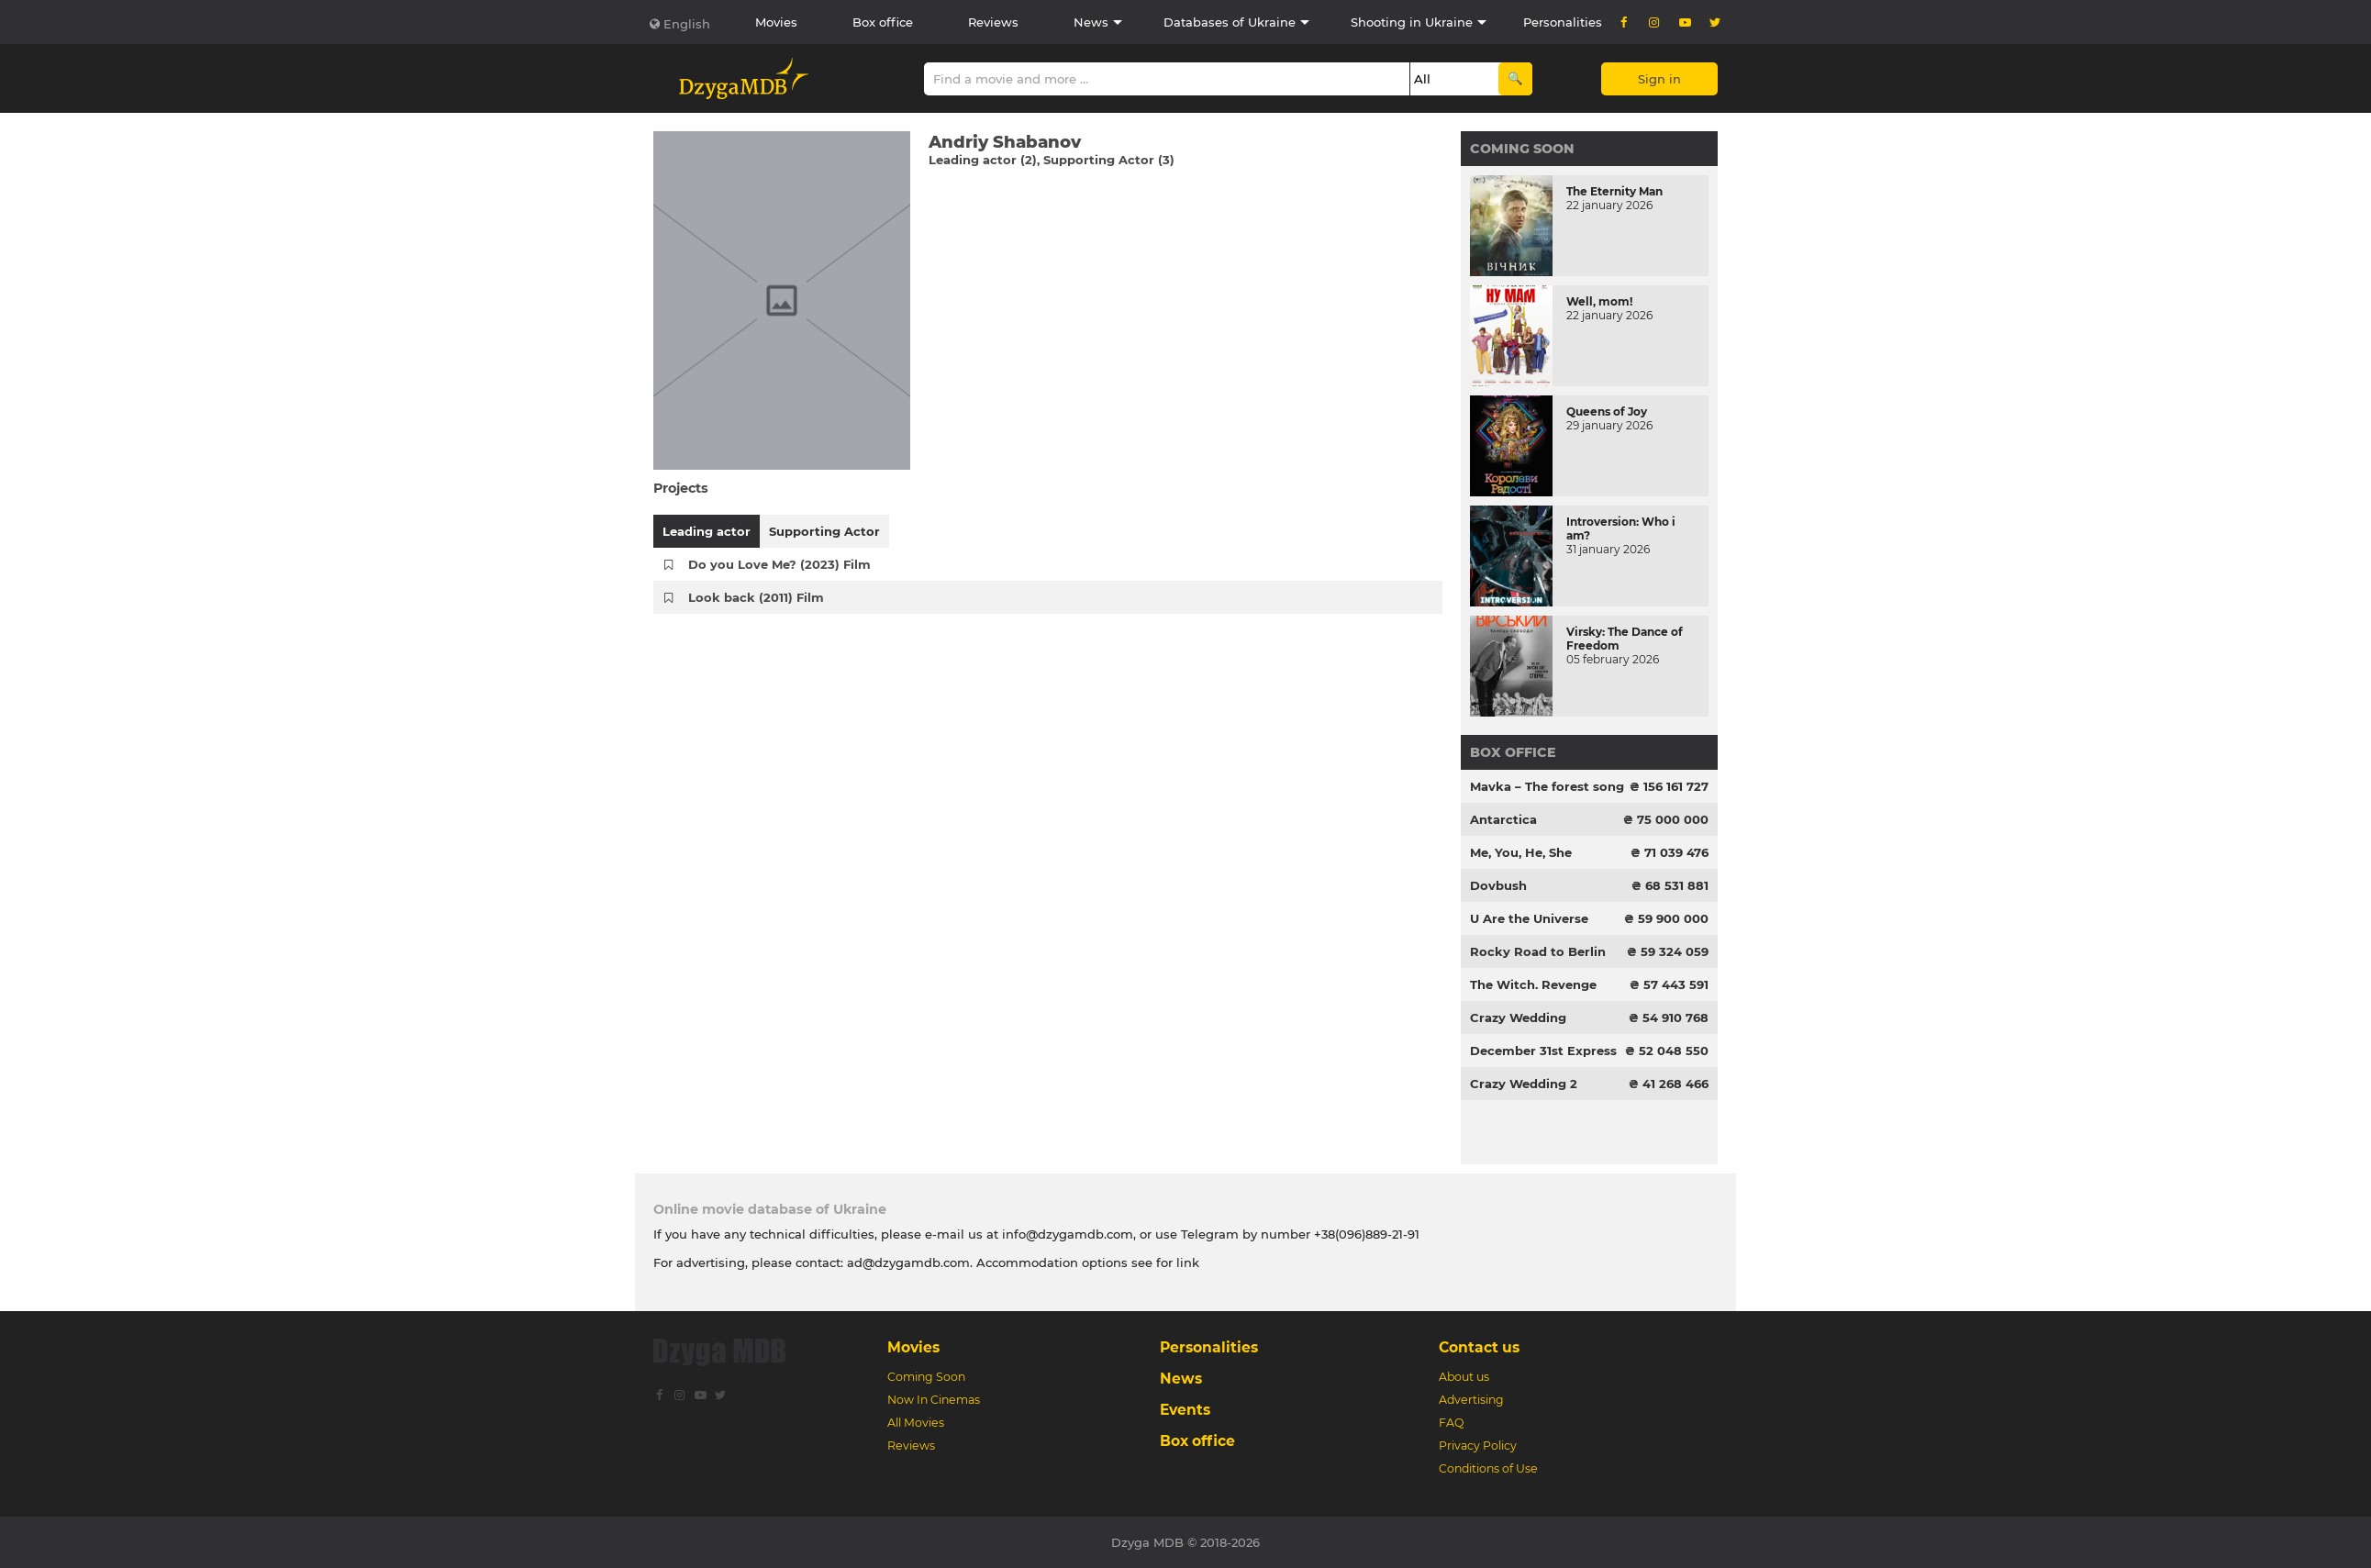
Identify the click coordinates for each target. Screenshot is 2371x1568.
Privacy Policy (1478, 1445)
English (686, 24)
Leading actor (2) (983, 159)
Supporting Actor (824, 531)
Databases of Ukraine (1229, 22)
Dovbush (1498, 885)
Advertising (1471, 1400)
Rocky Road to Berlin (1538, 951)
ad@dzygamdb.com (908, 1262)
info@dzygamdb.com (1065, 1234)
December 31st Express (1543, 1050)
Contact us (1479, 1347)
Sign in (1659, 79)
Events (1185, 1409)
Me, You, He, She (1521, 852)
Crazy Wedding (1518, 1017)
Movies (776, 22)
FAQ (1451, 1422)
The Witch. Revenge (1533, 984)
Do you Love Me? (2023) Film (779, 564)
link (1187, 1262)
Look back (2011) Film (756, 597)
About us (1464, 1377)
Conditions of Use (1488, 1468)
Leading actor (706, 531)
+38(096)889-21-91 (1366, 1234)
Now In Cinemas (933, 1400)
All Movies (915, 1422)
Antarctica (1503, 819)
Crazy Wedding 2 (1523, 1083)
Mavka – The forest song (1547, 786)
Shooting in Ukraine (1412, 22)
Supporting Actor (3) (1108, 159)
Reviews (993, 22)
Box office (882, 22)
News (1091, 22)
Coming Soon (1522, 148)
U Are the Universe (1529, 918)
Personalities (1562, 22)
